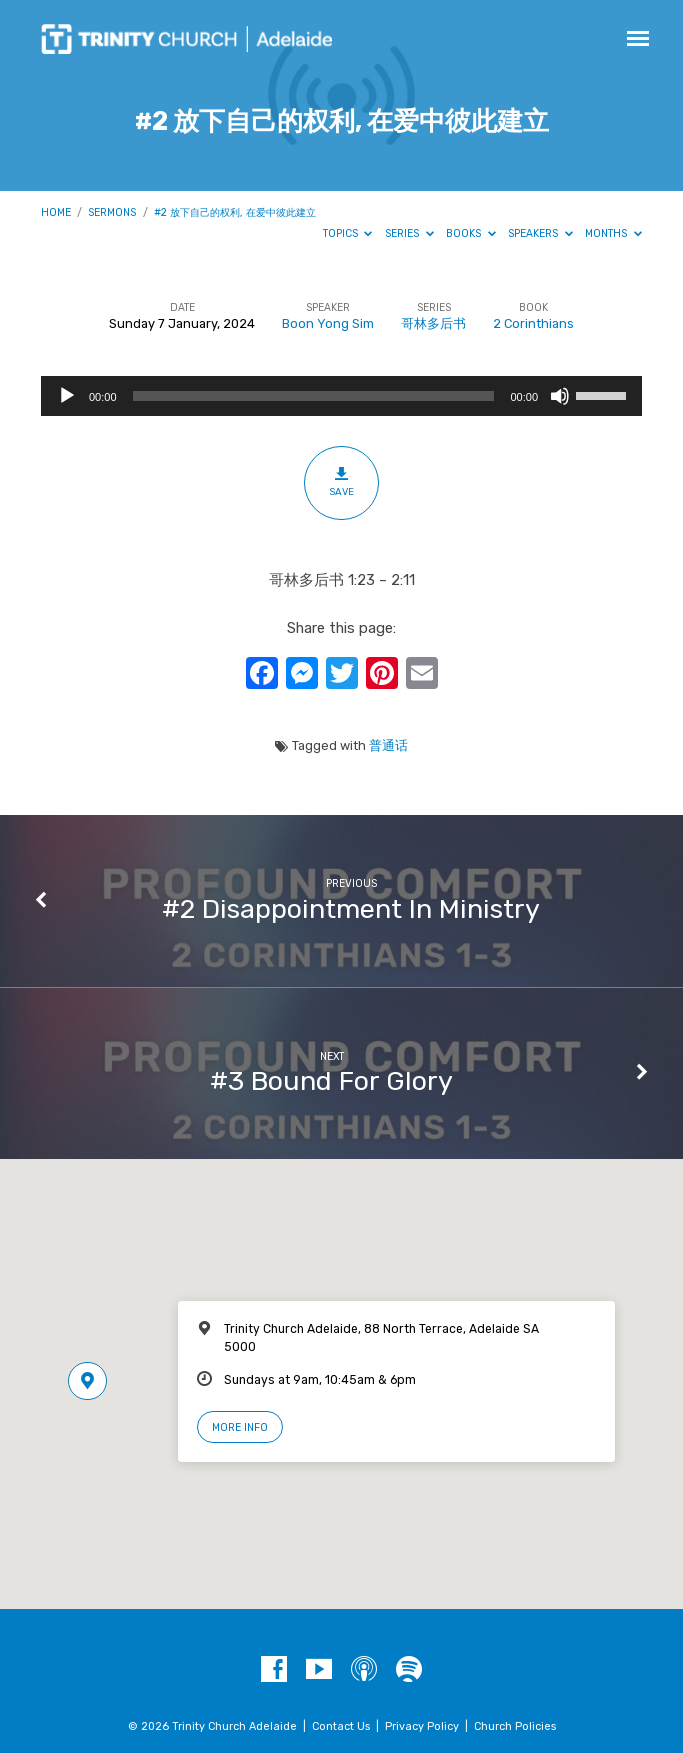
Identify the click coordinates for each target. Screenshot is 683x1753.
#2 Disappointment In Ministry (351, 909)
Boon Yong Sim (328, 323)
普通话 (388, 745)
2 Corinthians (533, 323)
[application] (341, 396)
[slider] (314, 396)
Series (409, 233)
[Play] (67, 396)
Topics (348, 233)
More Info (240, 1427)
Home (56, 212)
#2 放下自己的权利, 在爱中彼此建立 (235, 212)
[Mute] (560, 396)
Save (341, 482)
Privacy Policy (422, 1726)
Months (613, 233)
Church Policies (515, 1726)
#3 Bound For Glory (331, 1081)
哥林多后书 (433, 323)
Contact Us (341, 1726)
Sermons (112, 212)
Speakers (540, 233)
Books (471, 233)
